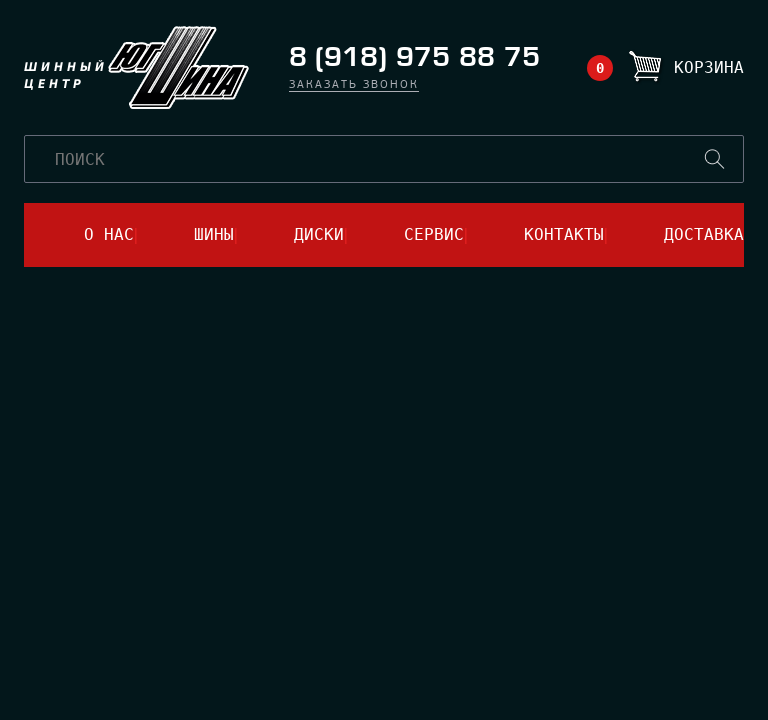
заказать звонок (354, 85)
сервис (434, 234)
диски (319, 234)
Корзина (709, 67)
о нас (109, 234)
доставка (704, 234)
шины (214, 234)
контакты (564, 234)
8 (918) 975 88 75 (414, 57)
